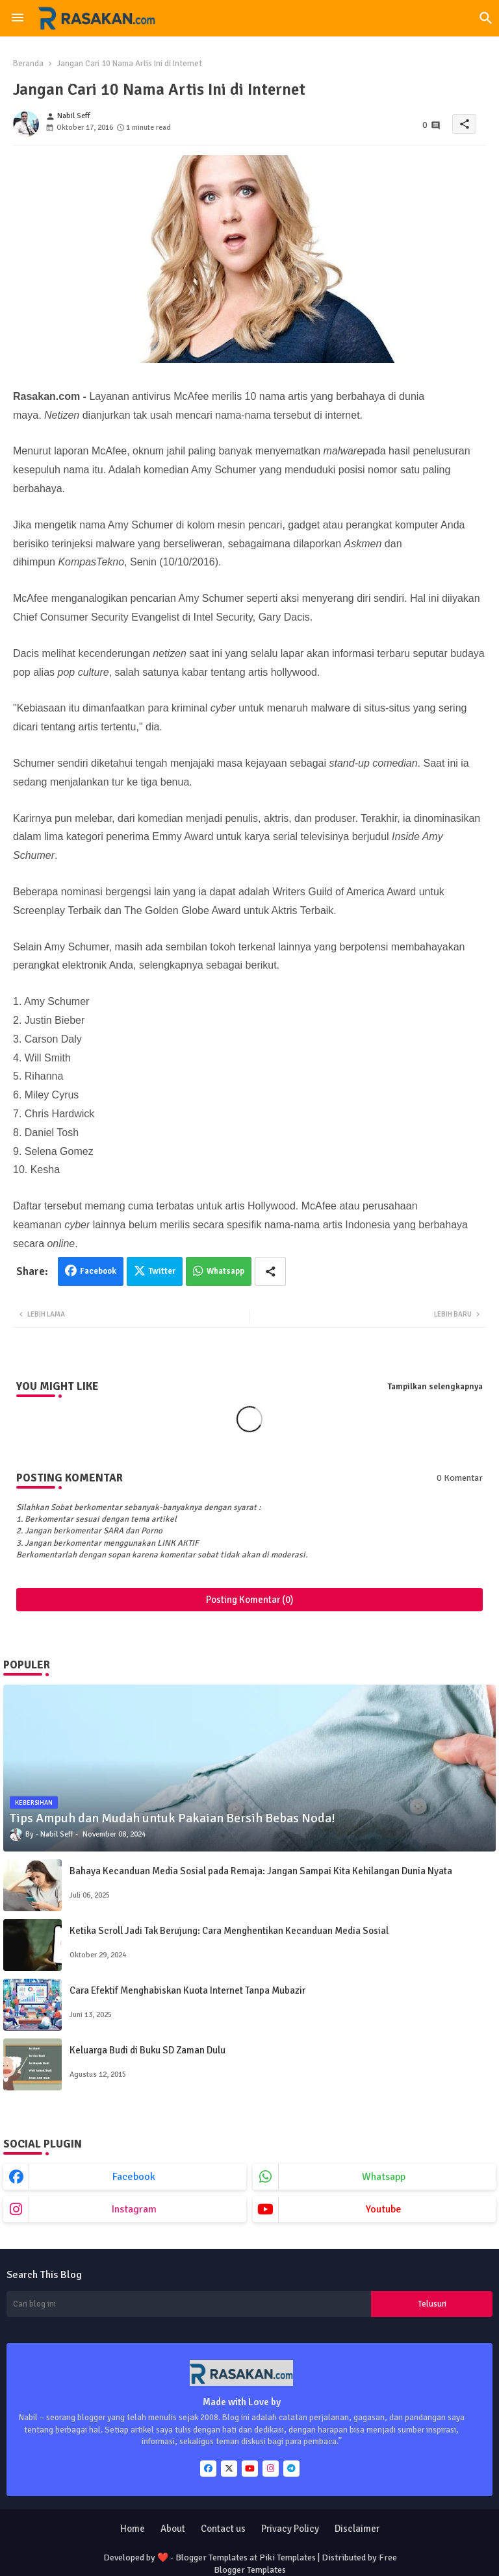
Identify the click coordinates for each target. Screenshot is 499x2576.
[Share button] (270, 1271)
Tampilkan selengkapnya (435, 1386)
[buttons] (208, 2468)
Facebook (98, 1271)
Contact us (223, 2528)
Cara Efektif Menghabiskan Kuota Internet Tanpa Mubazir (187, 1990)
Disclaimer (357, 2528)
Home (132, 2528)
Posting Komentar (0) (250, 1599)
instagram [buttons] (134, 2209)
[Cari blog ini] (188, 2304)
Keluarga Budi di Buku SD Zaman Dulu (147, 2050)
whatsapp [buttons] (383, 2176)
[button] (486, 18)
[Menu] (17, 18)
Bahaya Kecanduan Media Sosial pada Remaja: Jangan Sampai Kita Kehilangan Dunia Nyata (261, 1871)
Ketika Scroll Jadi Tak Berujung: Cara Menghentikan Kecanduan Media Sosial (229, 1931)
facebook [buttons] (133, 2176)
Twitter (162, 1271)
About (172, 2528)
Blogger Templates (211, 2557)
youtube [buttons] (384, 2209)
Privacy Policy (290, 2528)
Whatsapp (225, 1271)
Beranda (28, 63)
